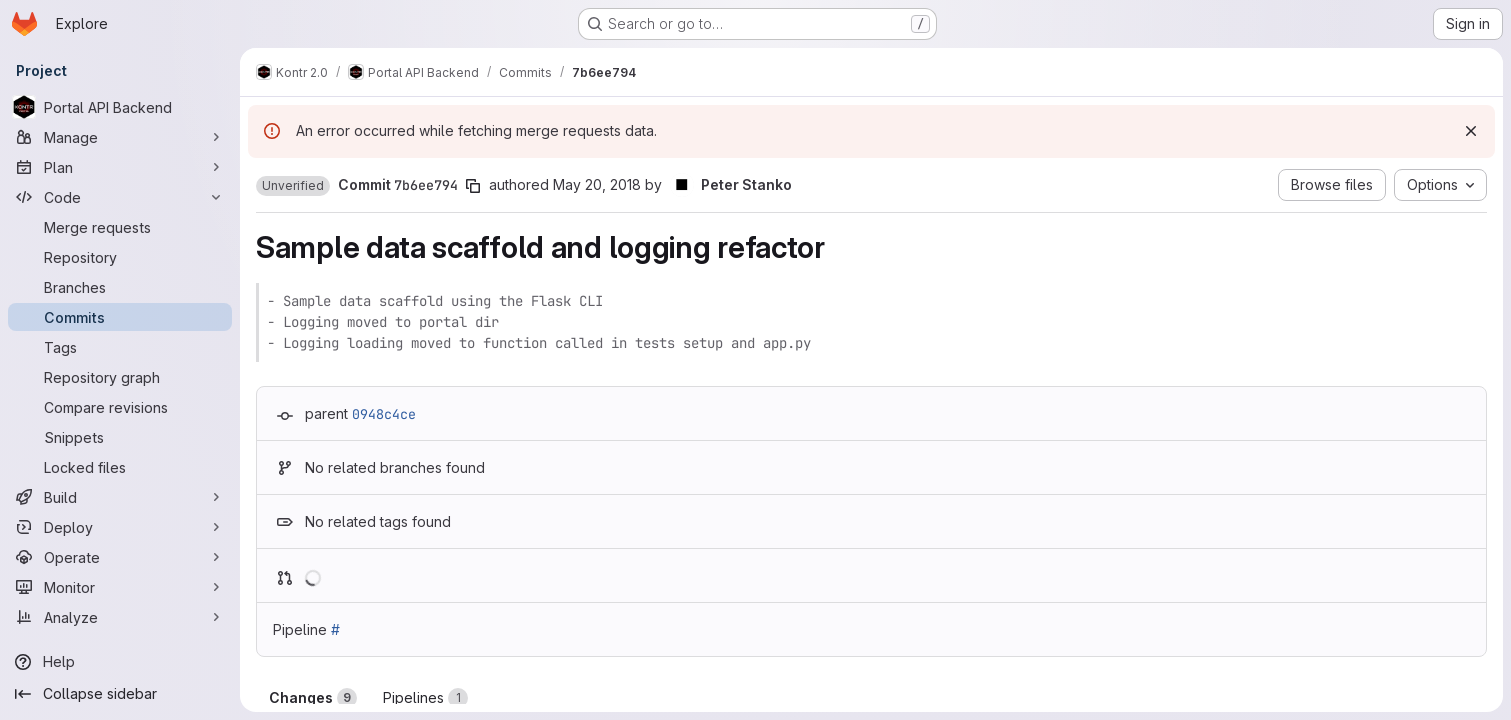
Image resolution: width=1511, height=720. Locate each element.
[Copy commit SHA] (473, 186)
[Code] (120, 197)
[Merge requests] (120, 227)
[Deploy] (120, 527)
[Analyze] (120, 617)
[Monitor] (120, 587)
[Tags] (120, 347)
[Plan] (120, 167)
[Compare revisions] (120, 407)
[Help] (120, 662)
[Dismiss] (1471, 131)
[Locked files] (120, 467)
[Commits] (120, 317)
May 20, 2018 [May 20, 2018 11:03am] (597, 184)
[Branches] (120, 287)
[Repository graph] (120, 377)
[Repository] (120, 257)
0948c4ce (384, 414)
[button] (293, 186)
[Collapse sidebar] (120, 694)
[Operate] (120, 557)
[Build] (120, 497)
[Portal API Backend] (120, 107)
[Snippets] (120, 437)
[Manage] (120, 137)
